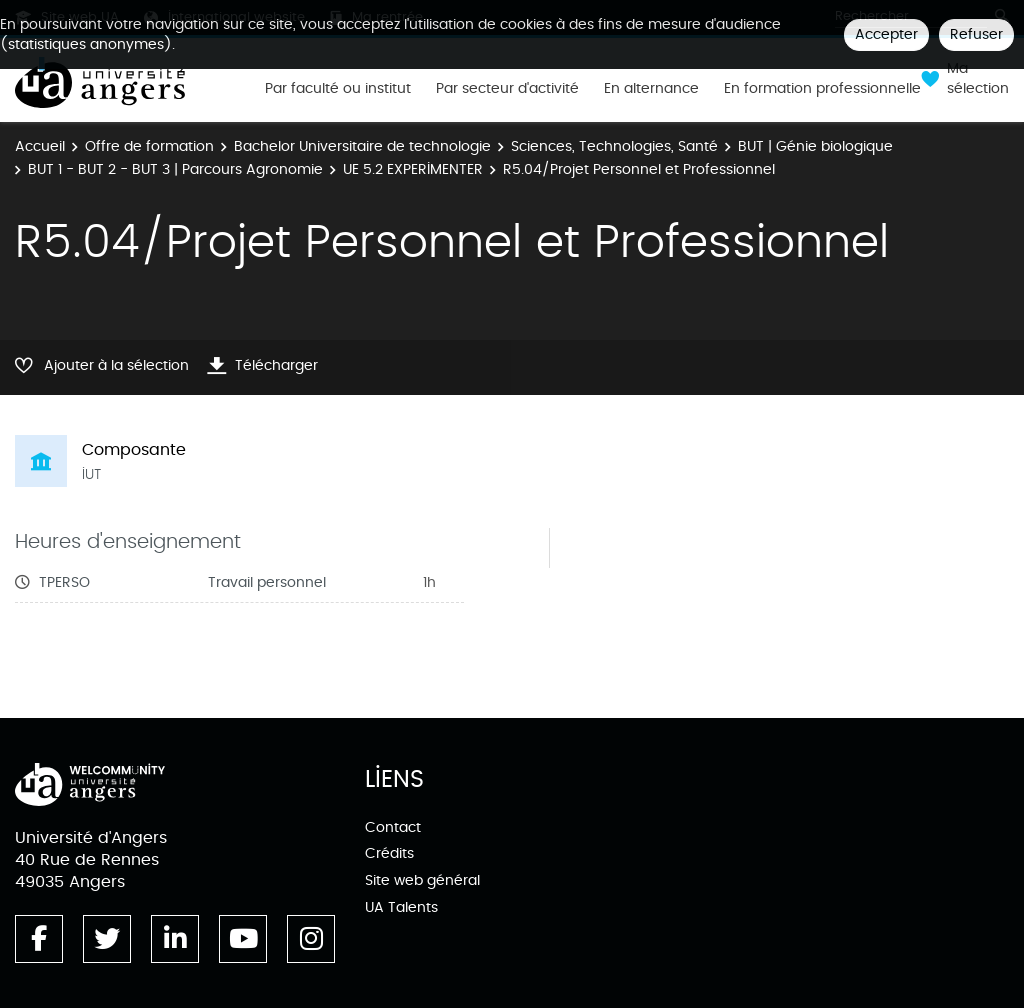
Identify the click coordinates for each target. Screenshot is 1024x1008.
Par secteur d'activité (507, 89)
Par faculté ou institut (338, 89)
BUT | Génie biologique (815, 146)
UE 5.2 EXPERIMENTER (413, 169)
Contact (393, 827)
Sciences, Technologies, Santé (614, 146)
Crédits (389, 853)
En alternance (651, 89)
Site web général (422, 880)
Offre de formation (149, 146)
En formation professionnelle (822, 89)
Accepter (886, 34)
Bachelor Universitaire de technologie (362, 146)
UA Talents (401, 907)
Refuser (976, 34)
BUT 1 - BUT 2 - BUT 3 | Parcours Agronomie (175, 169)
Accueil (40, 146)
